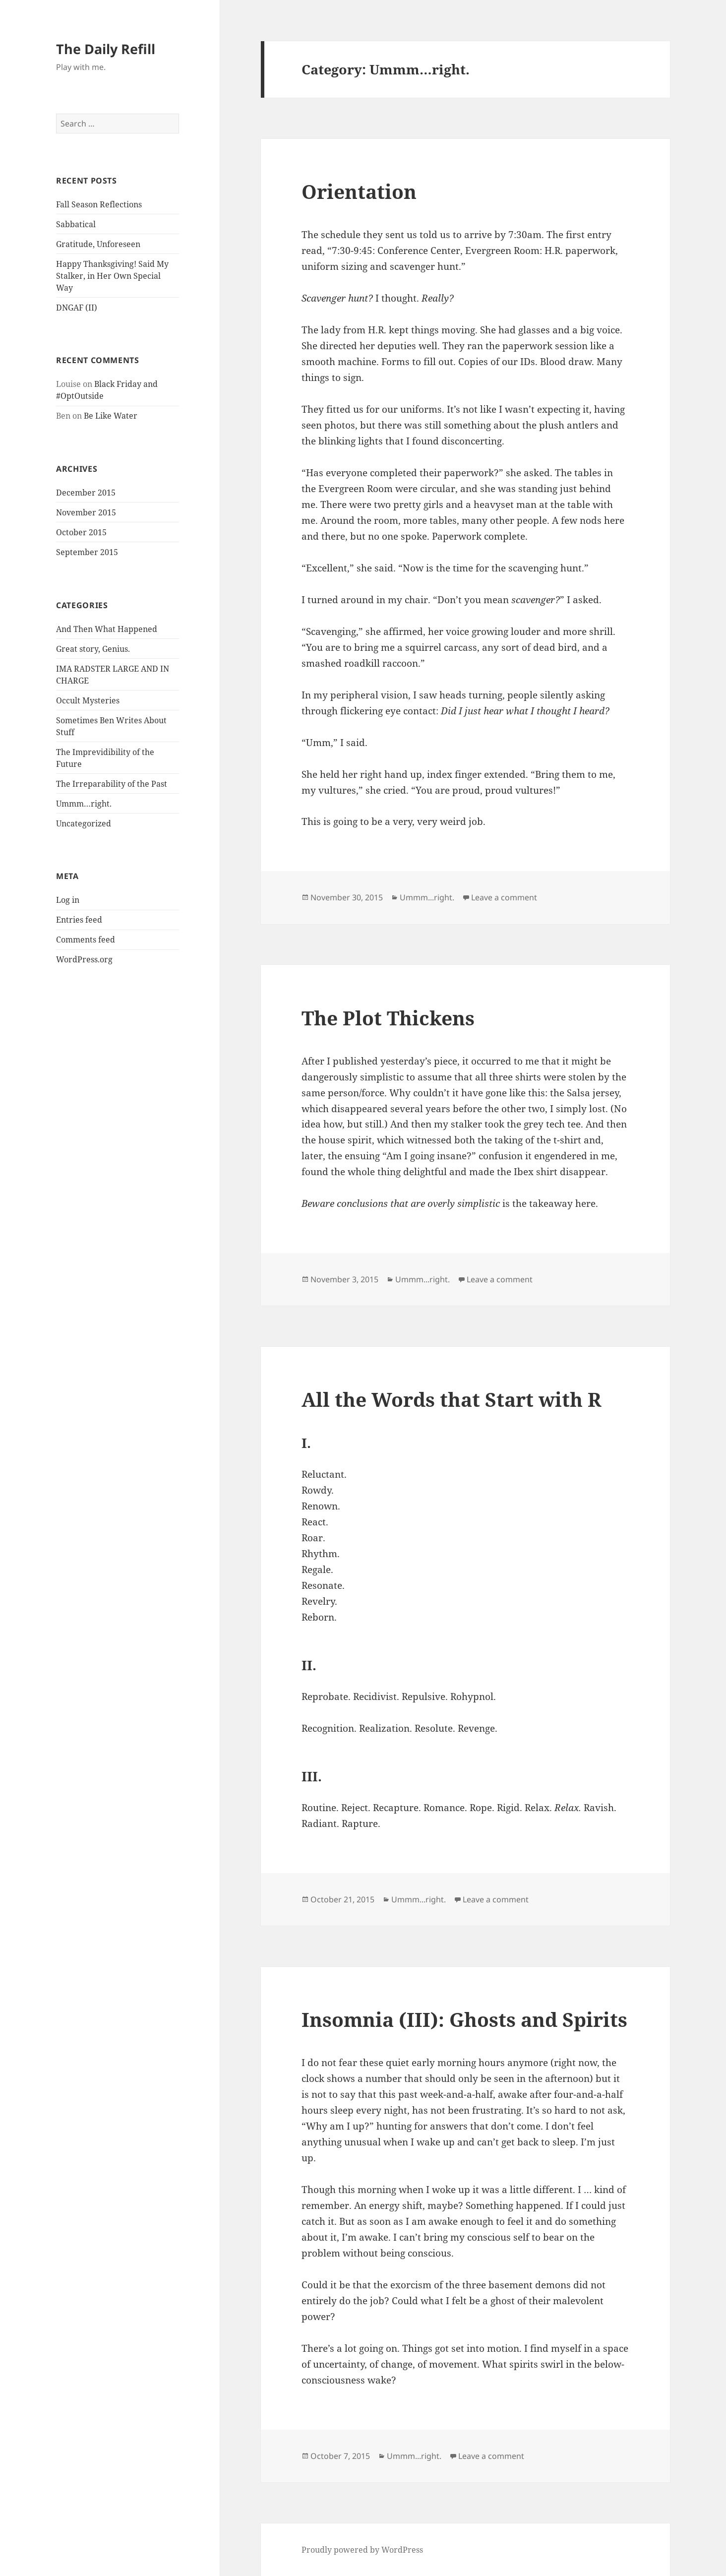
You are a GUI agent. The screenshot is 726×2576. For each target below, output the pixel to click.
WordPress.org (84, 959)
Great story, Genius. (93, 648)
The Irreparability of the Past (111, 783)
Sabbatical (76, 224)
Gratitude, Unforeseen (98, 244)
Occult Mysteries (88, 700)
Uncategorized (83, 823)
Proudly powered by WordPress (362, 2549)
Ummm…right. (84, 803)
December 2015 (86, 492)
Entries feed (79, 919)
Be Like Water (110, 415)
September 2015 (87, 552)
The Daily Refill (105, 49)
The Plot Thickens (388, 1018)
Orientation (359, 191)
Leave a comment (504, 897)
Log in (67, 899)
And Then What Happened (106, 629)
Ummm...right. (427, 897)
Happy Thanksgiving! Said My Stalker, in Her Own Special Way (112, 275)
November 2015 (86, 512)
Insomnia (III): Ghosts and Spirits (464, 2019)
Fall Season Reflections (99, 204)
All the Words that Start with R (452, 1399)
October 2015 (81, 532)
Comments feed (85, 939)
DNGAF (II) (76, 307)
